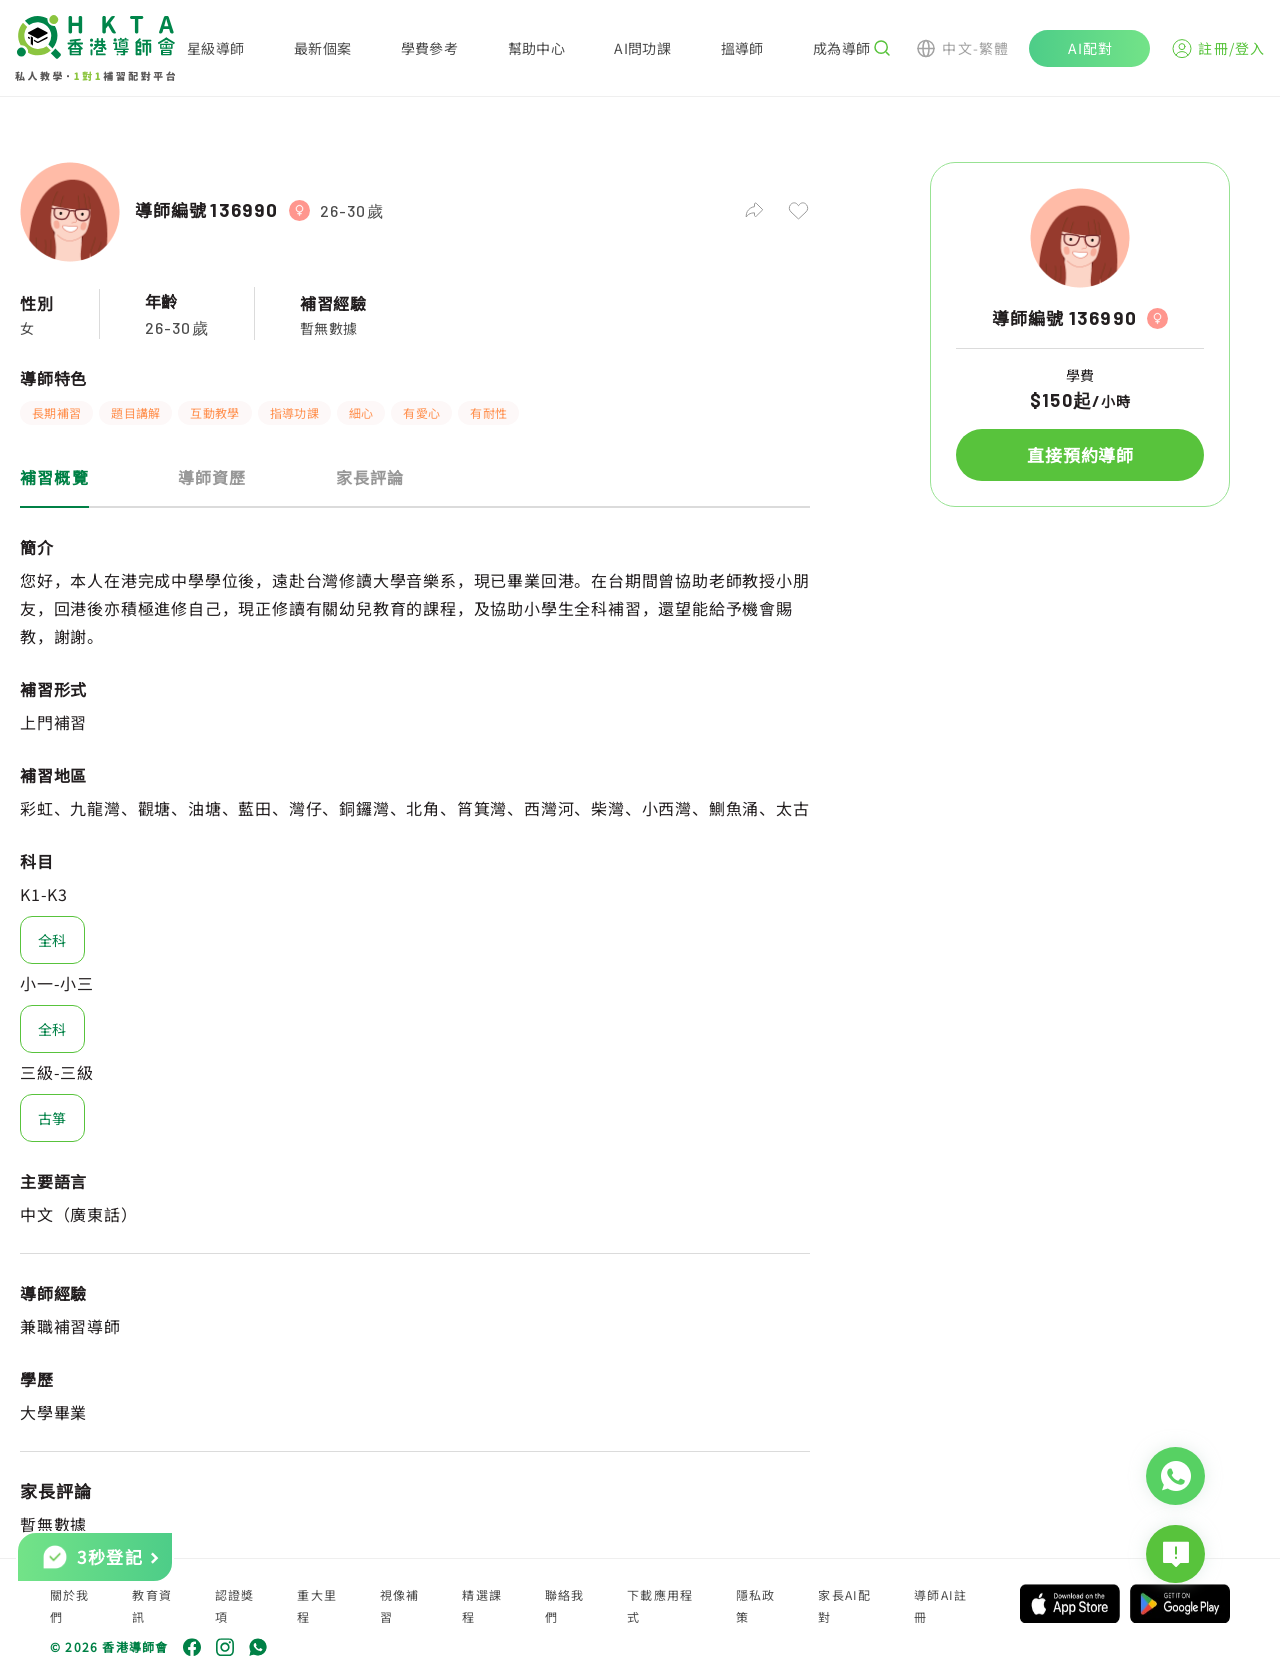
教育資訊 (152, 1605)
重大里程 (317, 1605)
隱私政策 (756, 1605)
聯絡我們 (565, 1605)
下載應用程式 (660, 1605)
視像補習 (400, 1605)
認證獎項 (235, 1605)
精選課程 (482, 1605)
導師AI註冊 (940, 1605)
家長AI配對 (844, 1605)
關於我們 (70, 1605)
